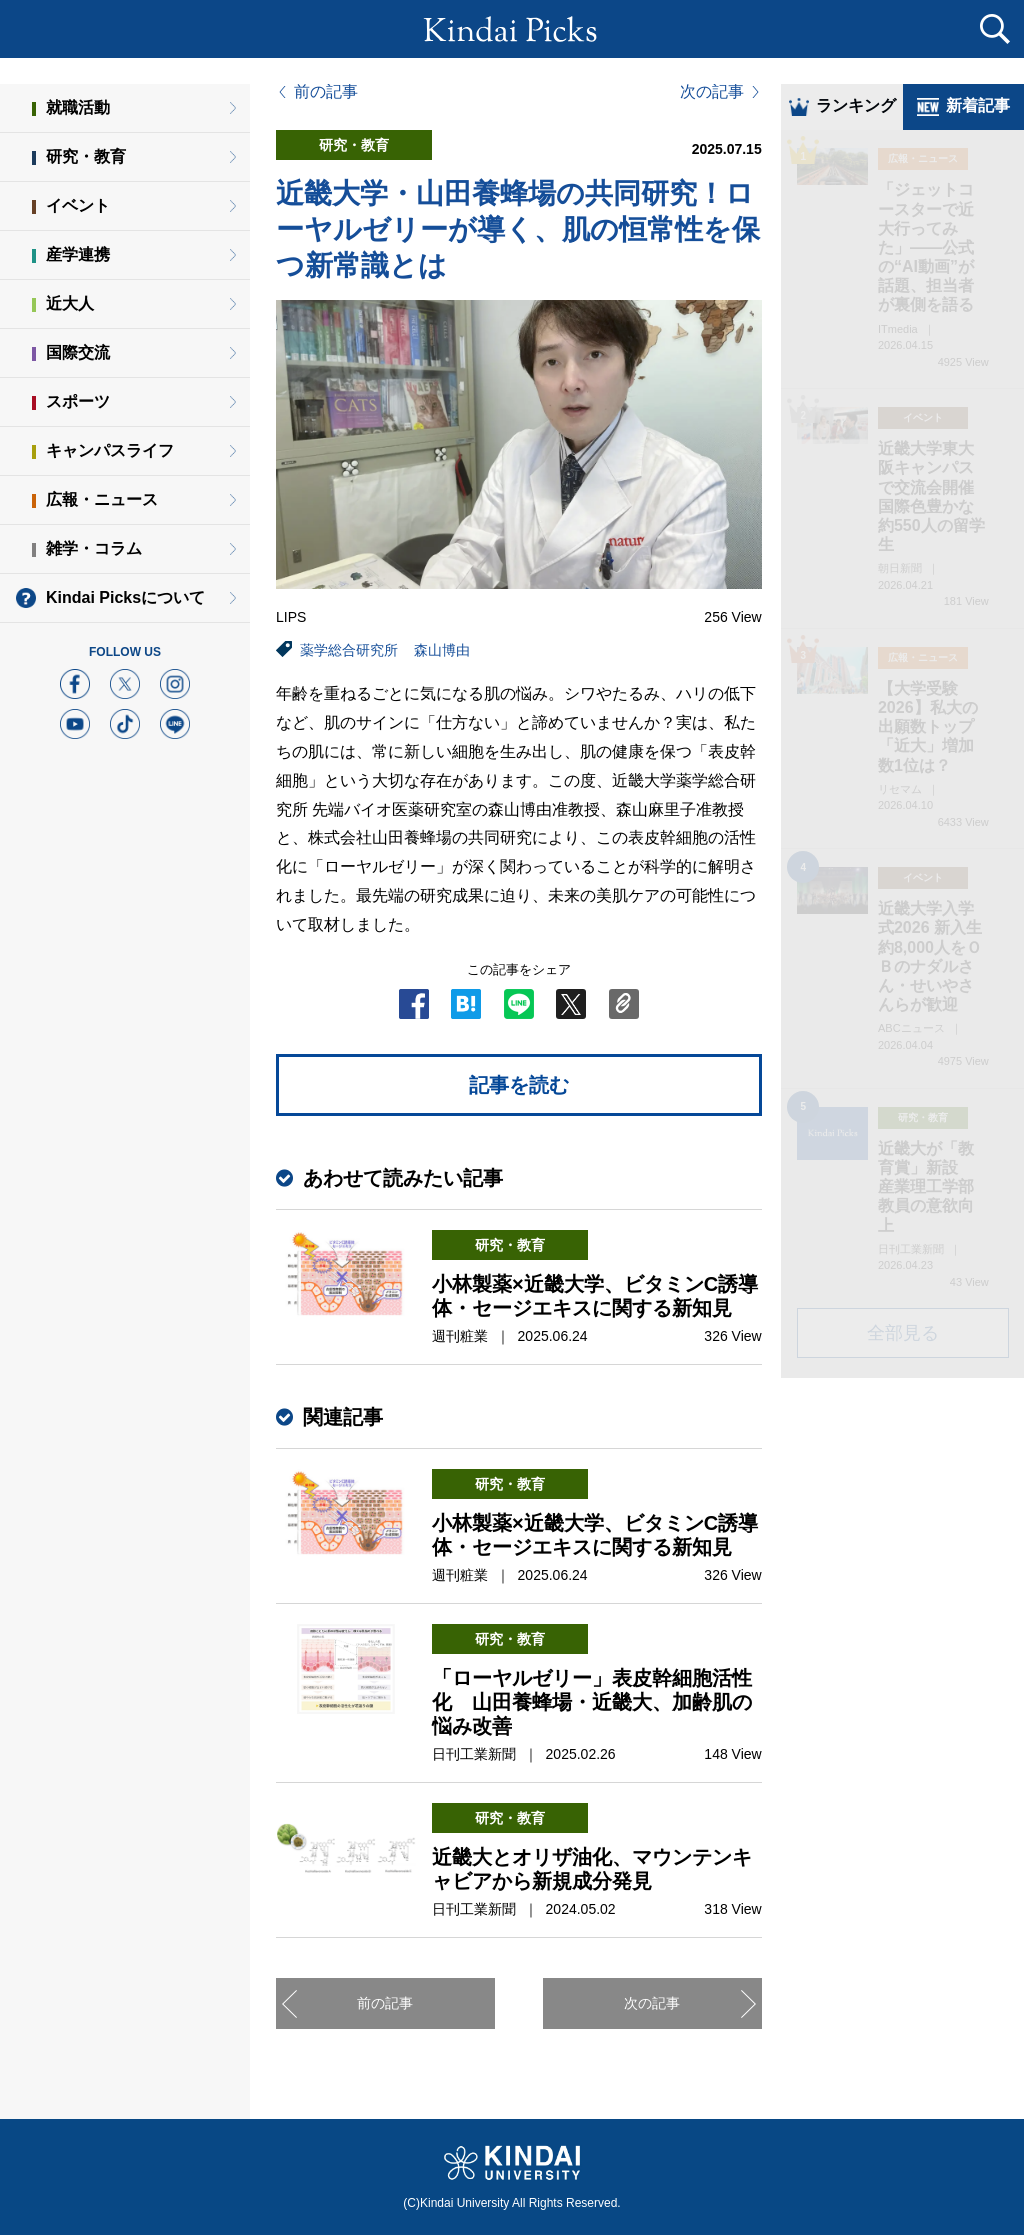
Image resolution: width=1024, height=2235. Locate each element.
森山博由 (442, 650)
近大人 (70, 303)
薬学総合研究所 (349, 650)
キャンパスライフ (110, 450)
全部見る (903, 1335)
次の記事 (712, 92)
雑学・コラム (94, 548)
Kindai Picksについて (125, 597)
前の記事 (326, 92)
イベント (78, 205)
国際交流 (78, 352)
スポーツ (78, 401)
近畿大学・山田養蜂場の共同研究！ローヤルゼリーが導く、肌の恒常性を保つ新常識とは (518, 229)
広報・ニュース (102, 499)
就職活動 (78, 107)
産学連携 (78, 254)
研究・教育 (86, 156)
